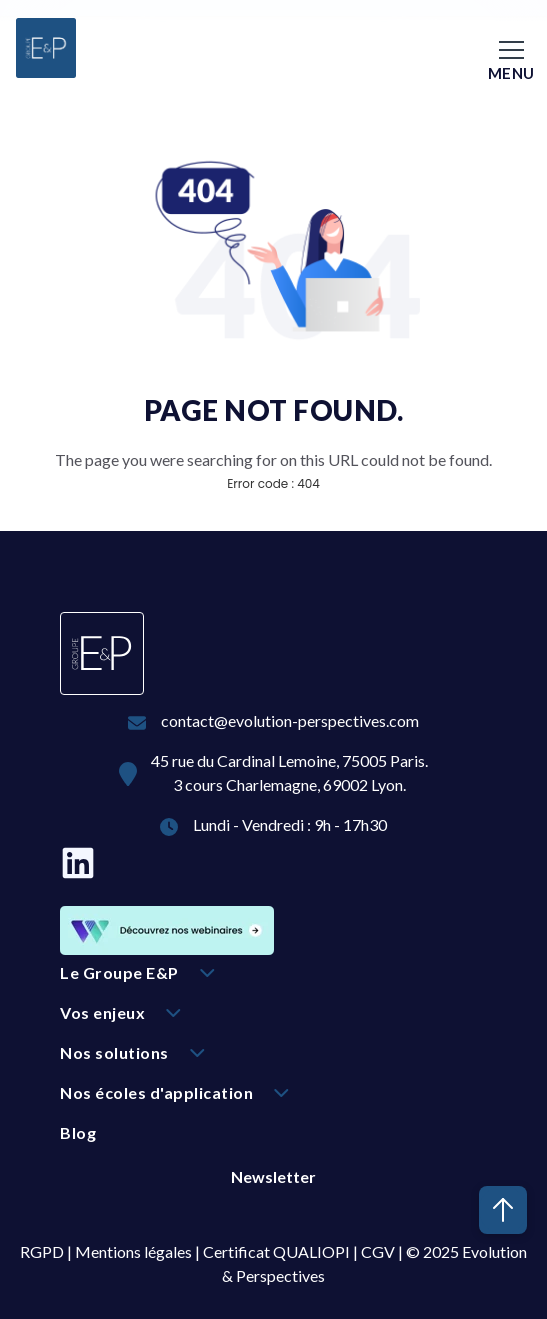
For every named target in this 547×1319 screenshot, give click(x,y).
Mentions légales (133, 1251)
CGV (378, 1251)
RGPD (42, 1251)
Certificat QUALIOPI (276, 1251)
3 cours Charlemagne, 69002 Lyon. (289, 784)
